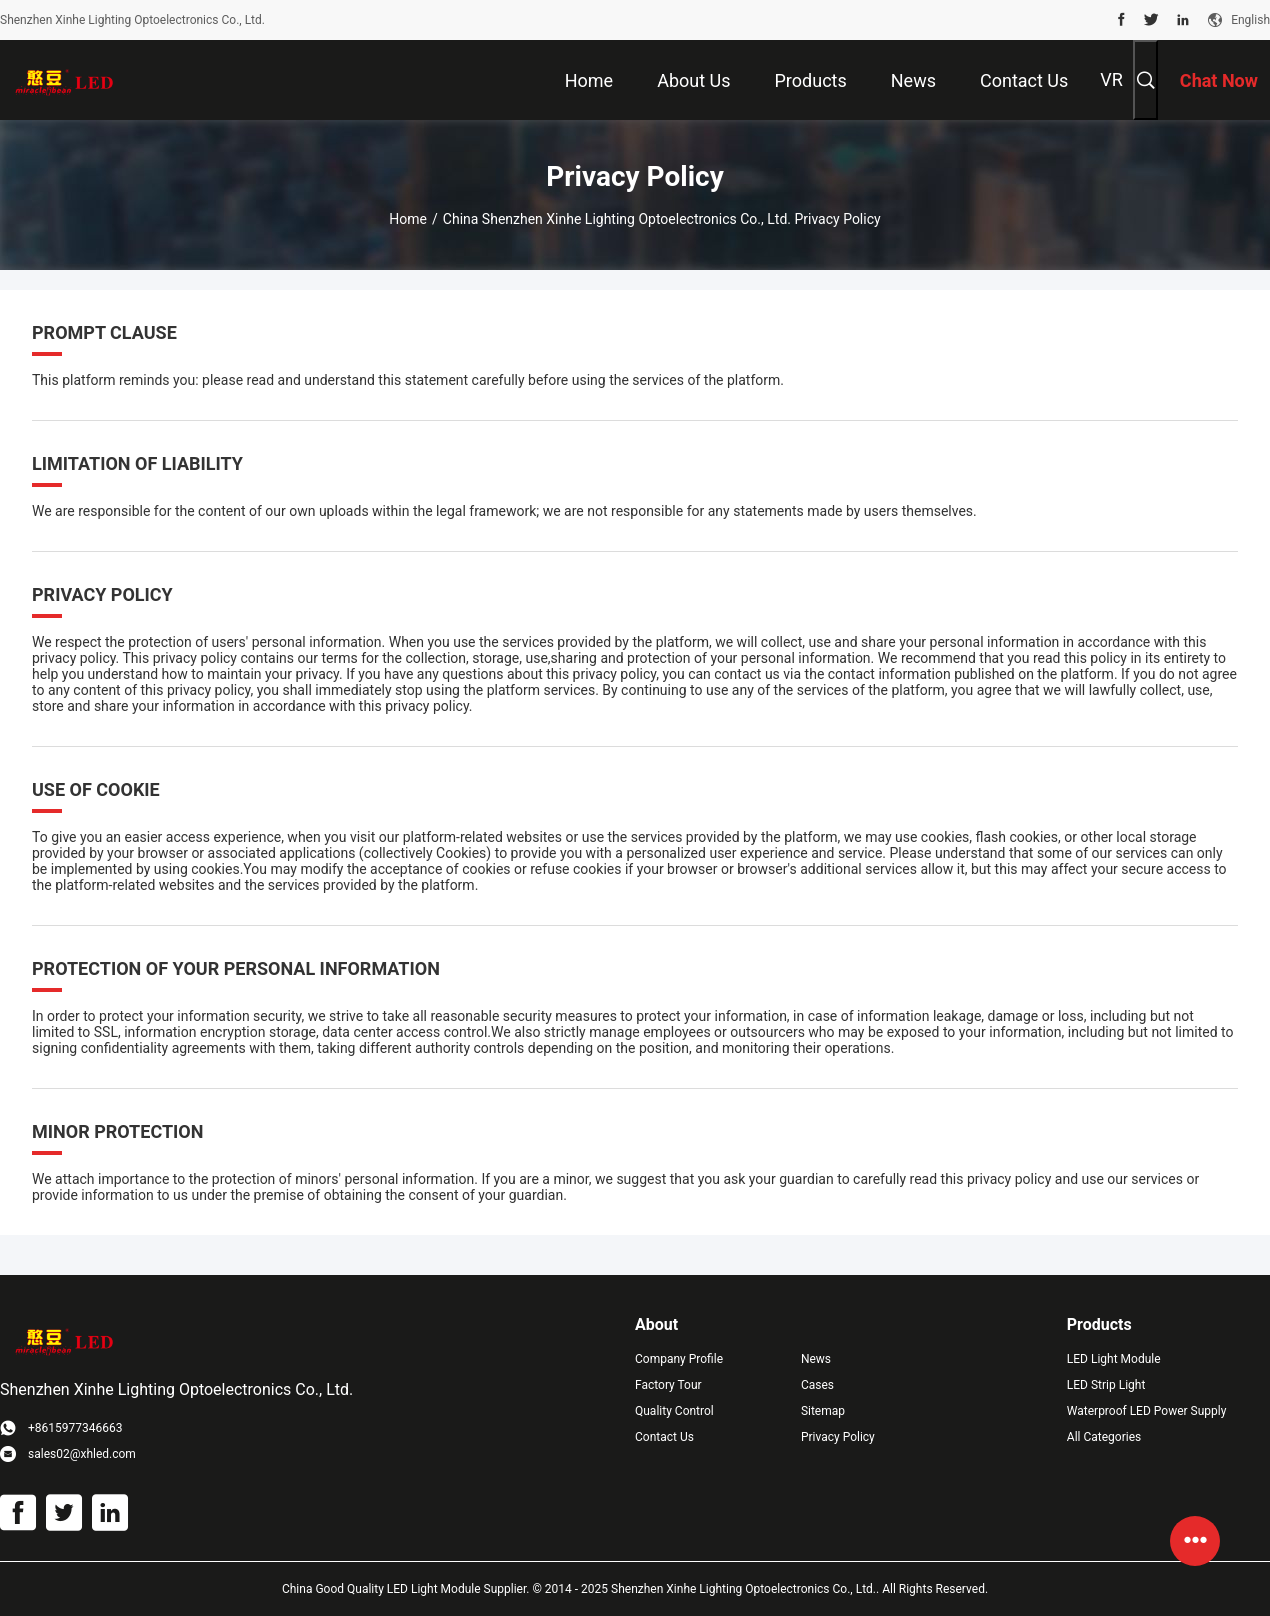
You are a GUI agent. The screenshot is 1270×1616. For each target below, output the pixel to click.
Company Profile (679, 1359)
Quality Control (674, 1411)
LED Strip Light (1106, 1385)
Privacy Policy (838, 1437)
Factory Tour (668, 1385)
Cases (817, 1385)
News (816, 1359)
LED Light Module (1114, 1359)
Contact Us (664, 1437)
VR (1111, 79)
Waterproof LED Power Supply (1147, 1411)
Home (408, 219)
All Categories (1104, 1437)
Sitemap (823, 1411)
